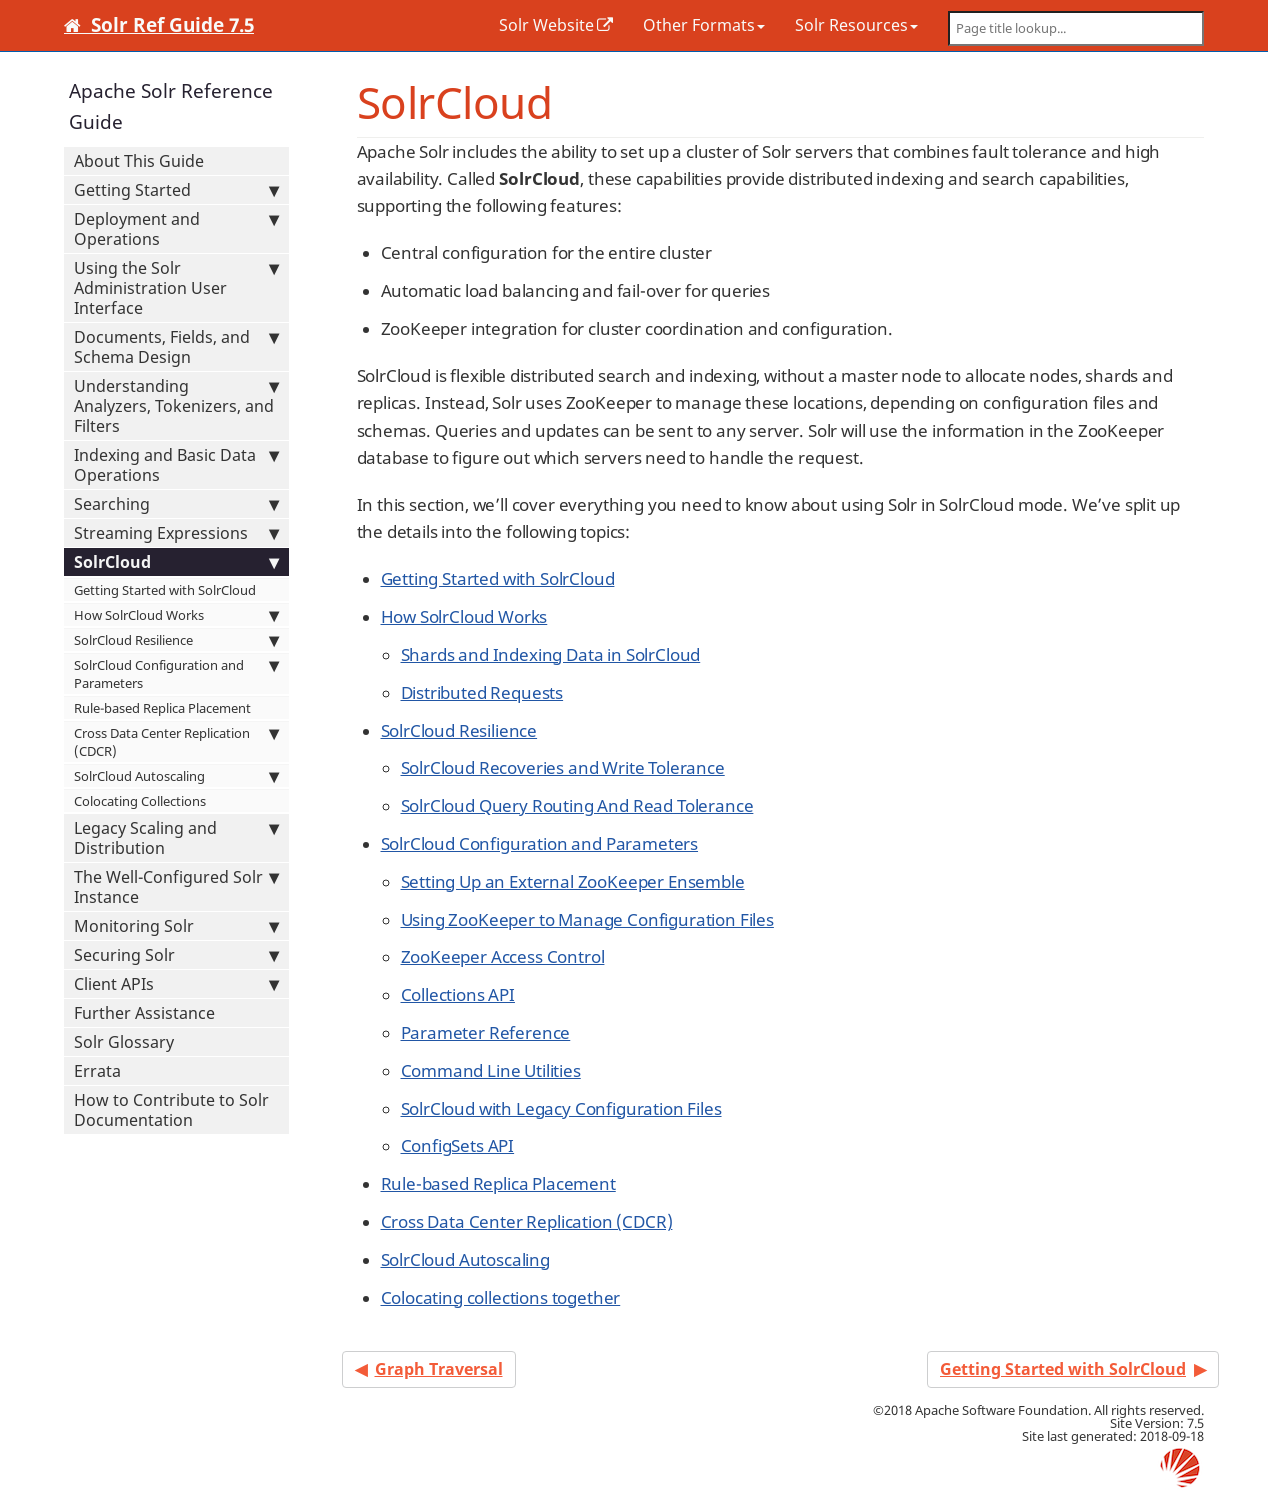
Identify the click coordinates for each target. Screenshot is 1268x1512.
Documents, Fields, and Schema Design (176, 347)
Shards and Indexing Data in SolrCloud (551, 654)
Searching (176, 504)
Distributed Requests (482, 692)
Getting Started (176, 190)
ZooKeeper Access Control (503, 956)
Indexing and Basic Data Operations (176, 465)
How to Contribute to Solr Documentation (171, 1110)
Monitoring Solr (176, 926)
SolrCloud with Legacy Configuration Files (561, 1108)
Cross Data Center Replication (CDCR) (176, 742)
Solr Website (546, 25)
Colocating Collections (140, 801)
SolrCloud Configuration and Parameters (176, 674)
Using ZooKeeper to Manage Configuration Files (587, 919)
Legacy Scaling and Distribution (176, 838)
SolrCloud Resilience (176, 640)
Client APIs (176, 984)
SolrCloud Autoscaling (176, 776)
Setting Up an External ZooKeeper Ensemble (573, 881)
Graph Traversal (439, 1369)
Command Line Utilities (491, 1070)
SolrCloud (176, 562)
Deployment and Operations (176, 229)
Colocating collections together (501, 1297)
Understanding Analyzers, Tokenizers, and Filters (176, 406)
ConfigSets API (458, 1145)
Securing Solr (176, 955)
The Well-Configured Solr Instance (176, 887)
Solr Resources (856, 25)
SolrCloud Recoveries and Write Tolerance (563, 767)
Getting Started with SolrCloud (165, 590)
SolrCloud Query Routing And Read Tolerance (577, 805)
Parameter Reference (486, 1032)
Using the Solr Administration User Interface (176, 288)
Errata (97, 1071)
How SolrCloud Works (176, 615)
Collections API (458, 994)
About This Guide (139, 161)
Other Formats (704, 25)
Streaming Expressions (176, 533)
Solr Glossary (124, 1042)
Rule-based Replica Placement (162, 708)
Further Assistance (144, 1013)
